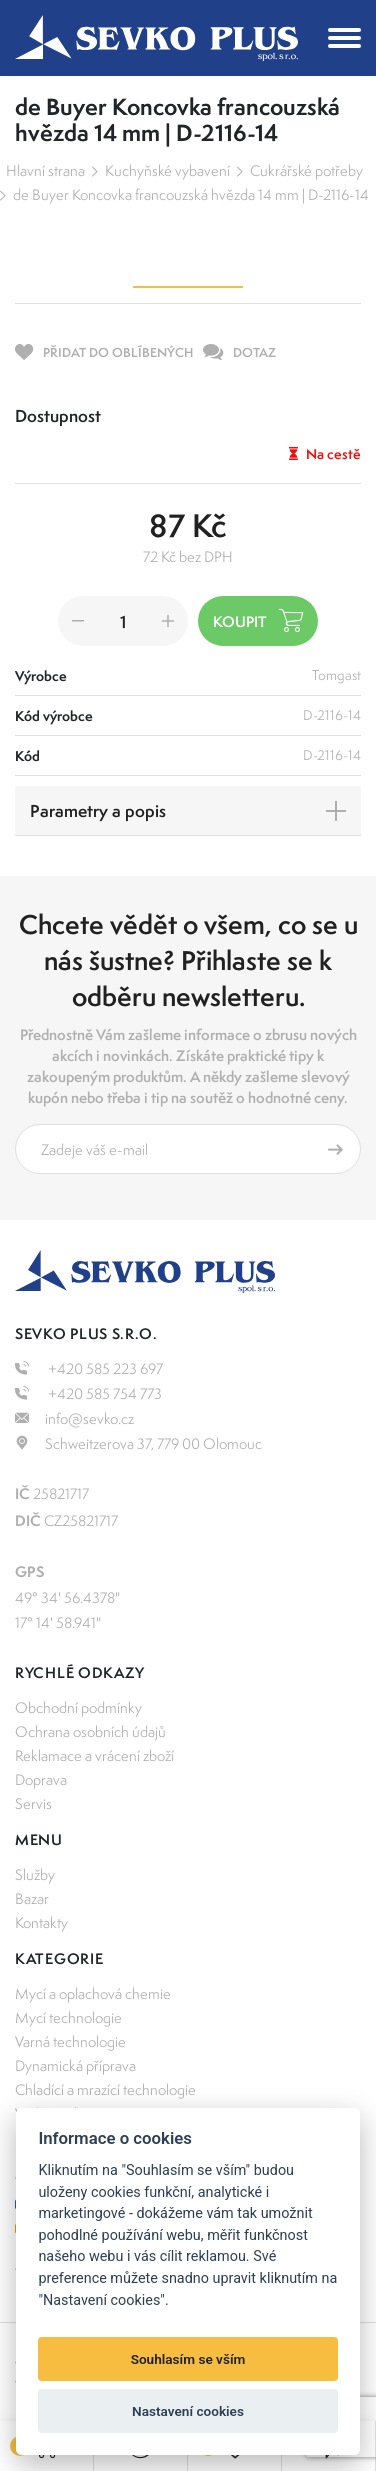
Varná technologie (70, 2041)
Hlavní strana (45, 170)
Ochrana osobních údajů (90, 1731)
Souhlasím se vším (188, 2359)
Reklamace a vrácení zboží (94, 1755)
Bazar (32, 1898)
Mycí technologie (68, 2017)
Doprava (41, 1779)
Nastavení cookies (188, 2411)
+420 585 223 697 (89, 1368)
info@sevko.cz (74, 1418)
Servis (33, 1803)
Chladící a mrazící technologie (105, 2089)
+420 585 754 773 (88, 1393)
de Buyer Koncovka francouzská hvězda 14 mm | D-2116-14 (191, 194)
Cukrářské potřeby (306, 170)
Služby (35, 1874)
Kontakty (41, 1922)
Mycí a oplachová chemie (93, 1993)
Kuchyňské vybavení (167, 170)
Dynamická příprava (75, 2065)
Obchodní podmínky (78, 1707)
